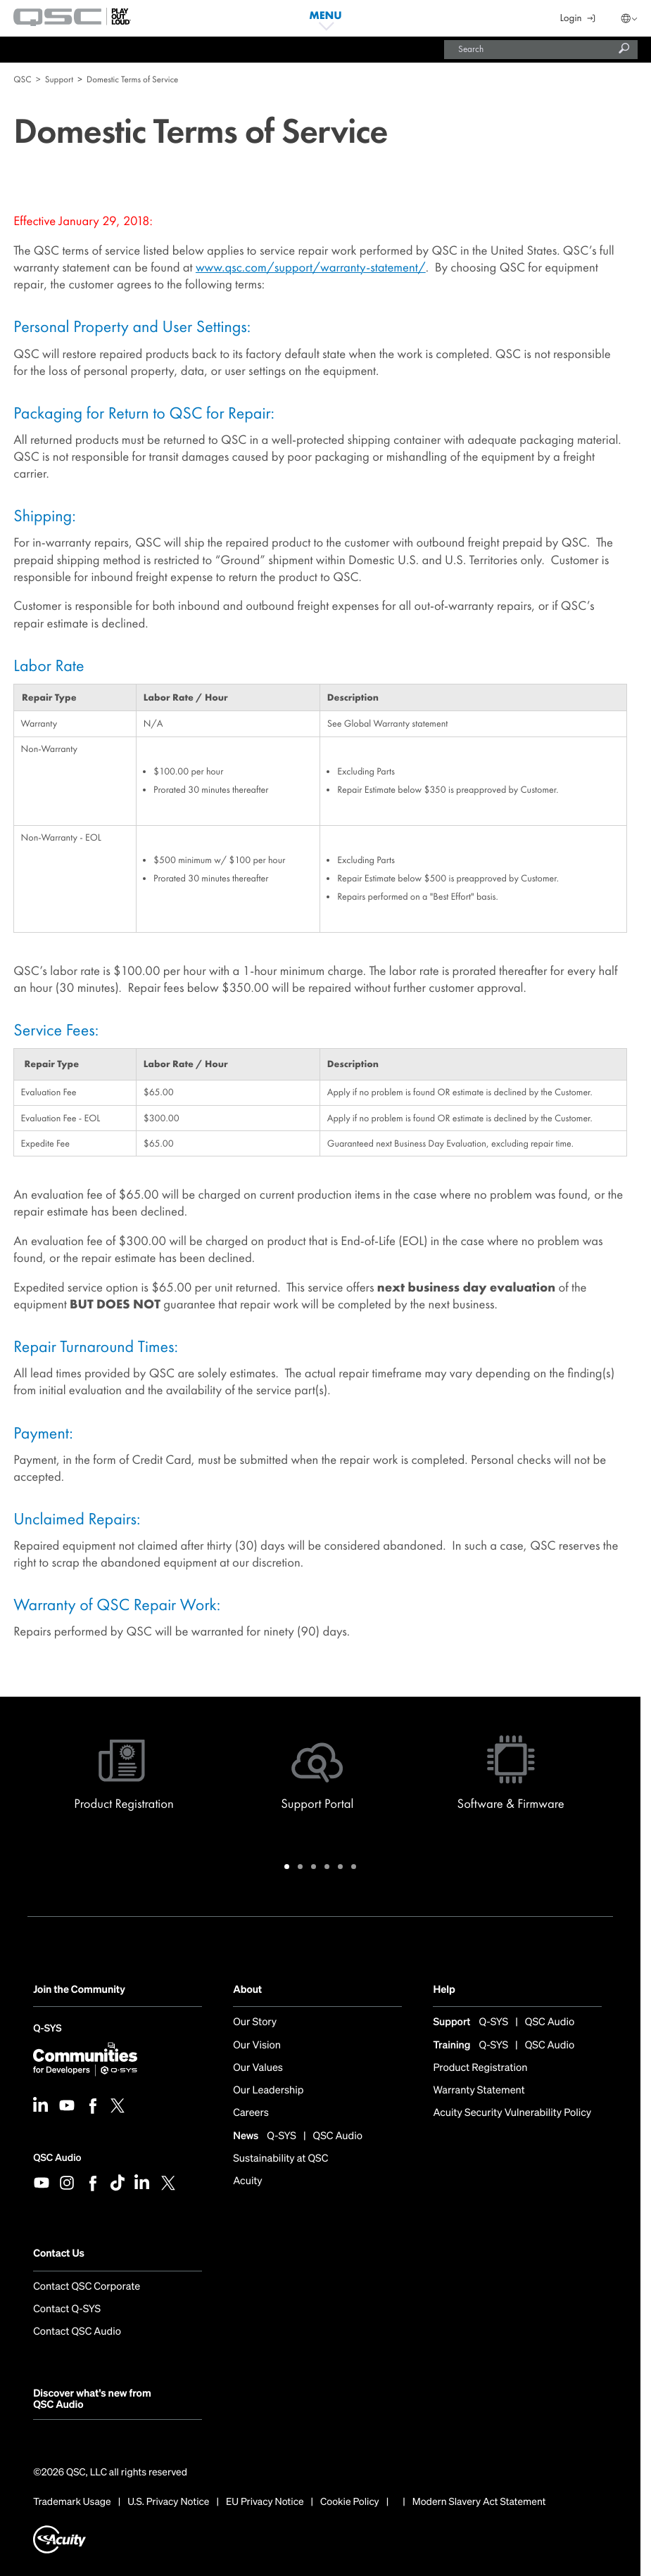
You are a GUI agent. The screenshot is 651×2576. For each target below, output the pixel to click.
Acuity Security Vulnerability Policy (512, 2113)
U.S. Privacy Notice (168, 2502)
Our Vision (257, 2046)
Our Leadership (268, 2091)
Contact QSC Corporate (86, 2287)
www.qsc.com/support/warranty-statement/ (311, 267)
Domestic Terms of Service (132, 79)
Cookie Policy (349, 2502)
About (247, 1990)
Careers (251, 2113)
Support (59, 79)
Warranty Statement (478, 2091)
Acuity (247, 2181)
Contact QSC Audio (77, 2332)
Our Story (255, 2022)
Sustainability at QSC (280, 2159)
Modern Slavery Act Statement (479, 2502)
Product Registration (480, 2068)
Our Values (258, 2068)
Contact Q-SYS (67, 2309)
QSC (22, 79)
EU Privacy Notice (265, 2502)
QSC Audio (57, 2157)
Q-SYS (47, 2029)
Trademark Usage (72, 2502)
